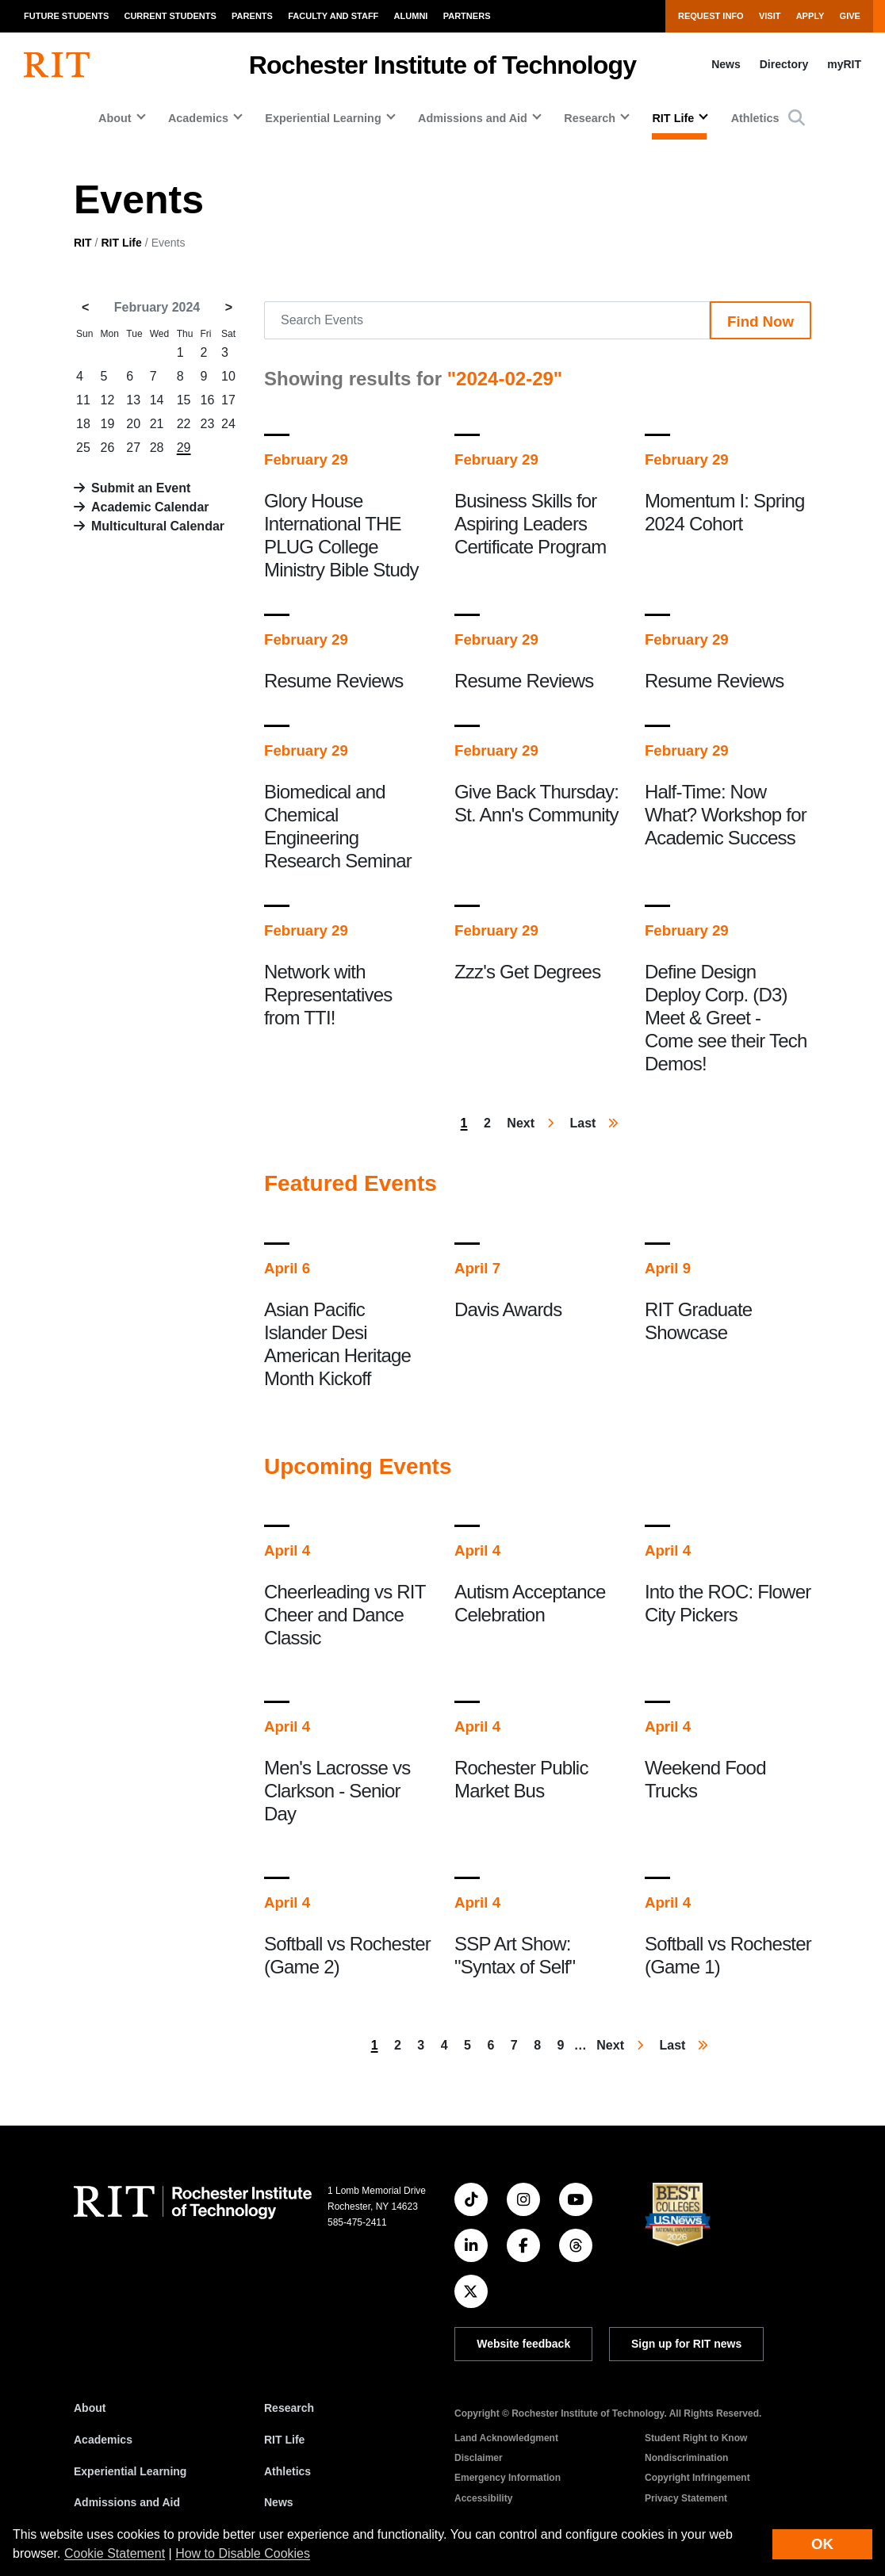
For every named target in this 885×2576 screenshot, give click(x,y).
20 (133, 424)
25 (83, 447)
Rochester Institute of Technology (443, 65)
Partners (467, 16)
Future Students (66, 16)
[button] (796, 117)
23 (208, 424)
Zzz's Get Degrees (527, 971)
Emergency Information (507, 2477)
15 (184, 400)
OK (822, 2544)
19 (108, 424)
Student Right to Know (696, 2438)
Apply (810, 16)
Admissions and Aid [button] (472, 118)
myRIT (844, 64)
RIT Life (121, 242)
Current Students (170, 16)
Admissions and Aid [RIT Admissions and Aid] (127, 2502)
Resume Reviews (334, 680)
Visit (770, 16)
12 (108, 400)
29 (184, 447)
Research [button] (589, 118)
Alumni (411, 16)
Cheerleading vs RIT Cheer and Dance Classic (345, 1614)
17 (228, 400)
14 (157, 400)
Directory (784, 64)
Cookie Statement (114, 2553)
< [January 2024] (85, 307)
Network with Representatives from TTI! (328, 994)
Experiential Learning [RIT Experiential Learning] (130, 2471)
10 (228, 376)
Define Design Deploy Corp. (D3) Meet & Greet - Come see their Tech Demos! (725, 1017)
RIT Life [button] (673, 118)
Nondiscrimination (686, 2457)
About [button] (115, 118)
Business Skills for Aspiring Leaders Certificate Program (530, 523)
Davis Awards (507, 1309)
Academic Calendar (150, 507)
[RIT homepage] (57, 65)
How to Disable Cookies (242, 2553)
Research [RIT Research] (289, 2408)
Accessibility (483, 2498)
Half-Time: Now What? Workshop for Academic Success (725, 814)
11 (83, 400)
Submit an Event (140, 488)
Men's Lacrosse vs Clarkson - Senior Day (337, 1790)
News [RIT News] (278, 2502)
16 (208, 400)
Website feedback (523, 2343)
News (726, 64)
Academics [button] (198, 118)
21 (157, 424)
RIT (83, 242)
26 (108, 447)
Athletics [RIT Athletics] (287, 2471)
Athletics (755, 118)
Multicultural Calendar (157, 526)
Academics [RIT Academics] (103, 2439)
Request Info (711, 16)
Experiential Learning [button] (323, 118)
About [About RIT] (89, 2408)
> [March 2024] (228, 307)
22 (184, 424)
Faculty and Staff (333, 16)
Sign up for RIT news (686, 2343)
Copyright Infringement (697, 2477)
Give (850, 16)
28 (157, 447)
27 (133, 447)
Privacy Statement (686, 2498)
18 (83, 424)
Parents (252, 16)
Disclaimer (478, 2457)
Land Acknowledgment (506, 2438)
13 (133, 400)
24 (228, 424)
